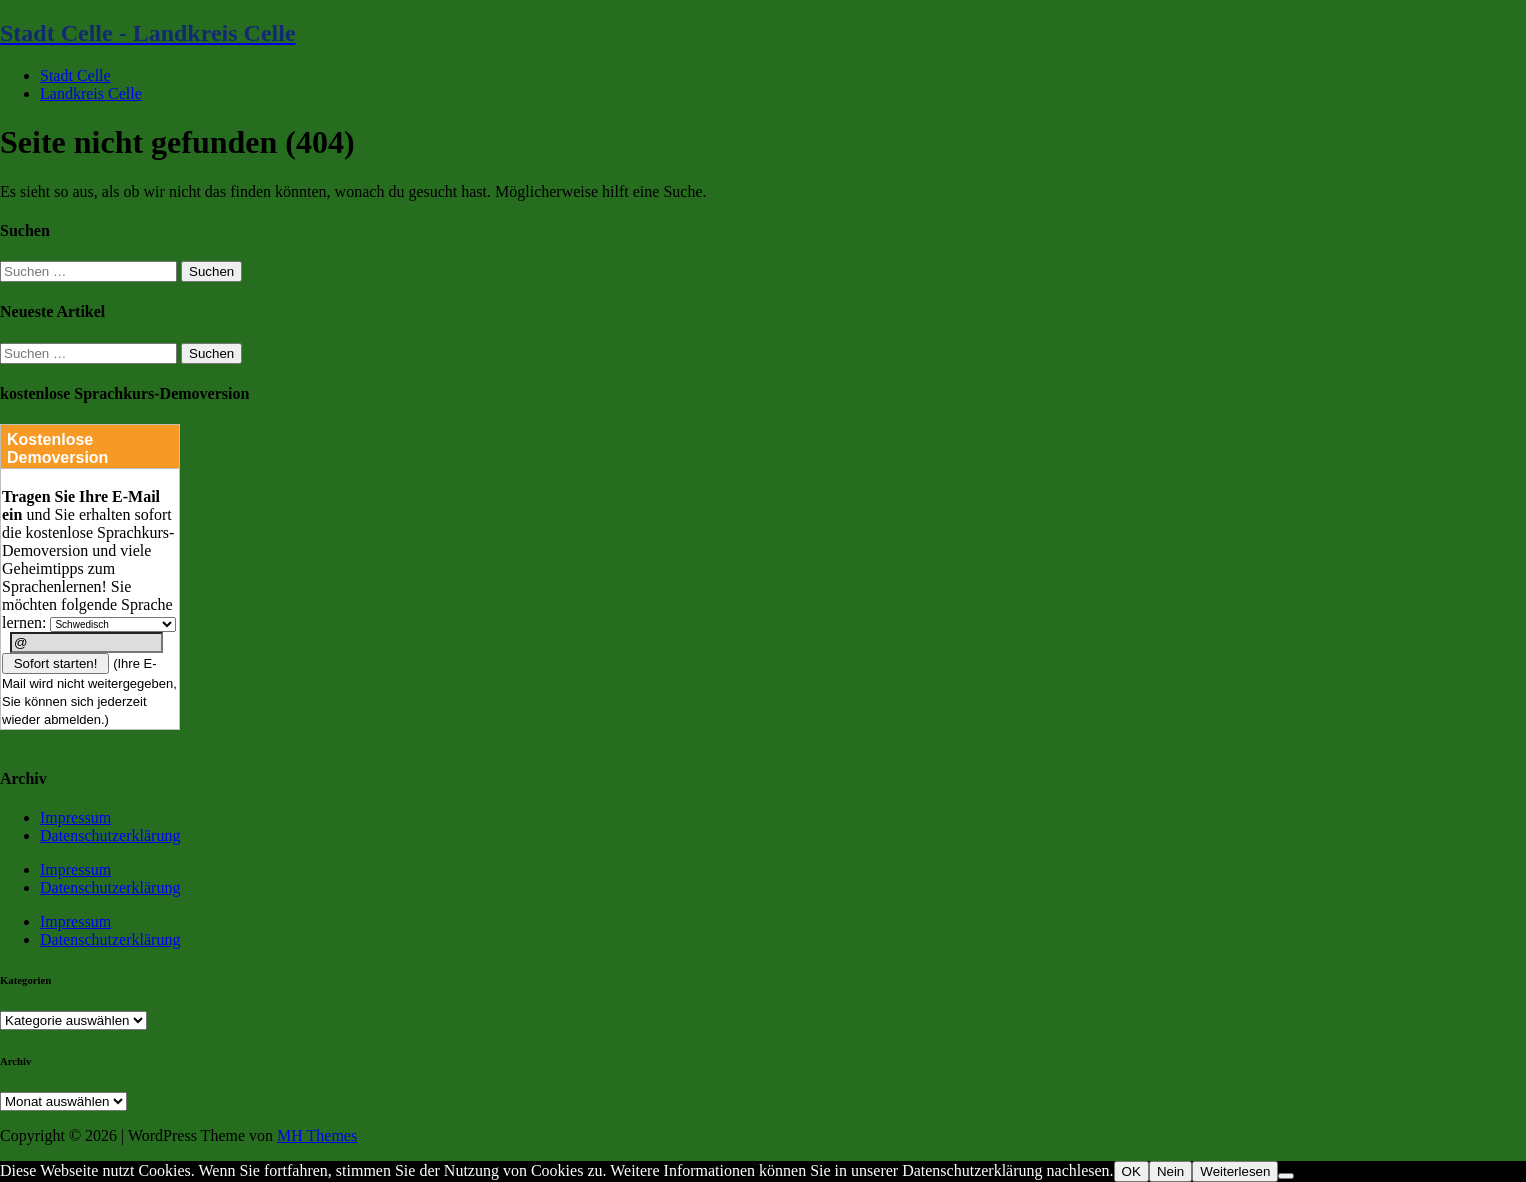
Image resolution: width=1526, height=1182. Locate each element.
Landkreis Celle (91, 93)
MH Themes (317, 1135)
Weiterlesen (1235, 1171)
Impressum (75, 817)
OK (1131, 1171)
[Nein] (1286, 1176)
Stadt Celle (75, 75)
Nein (1170, 1171)
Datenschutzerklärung (110, 835)
